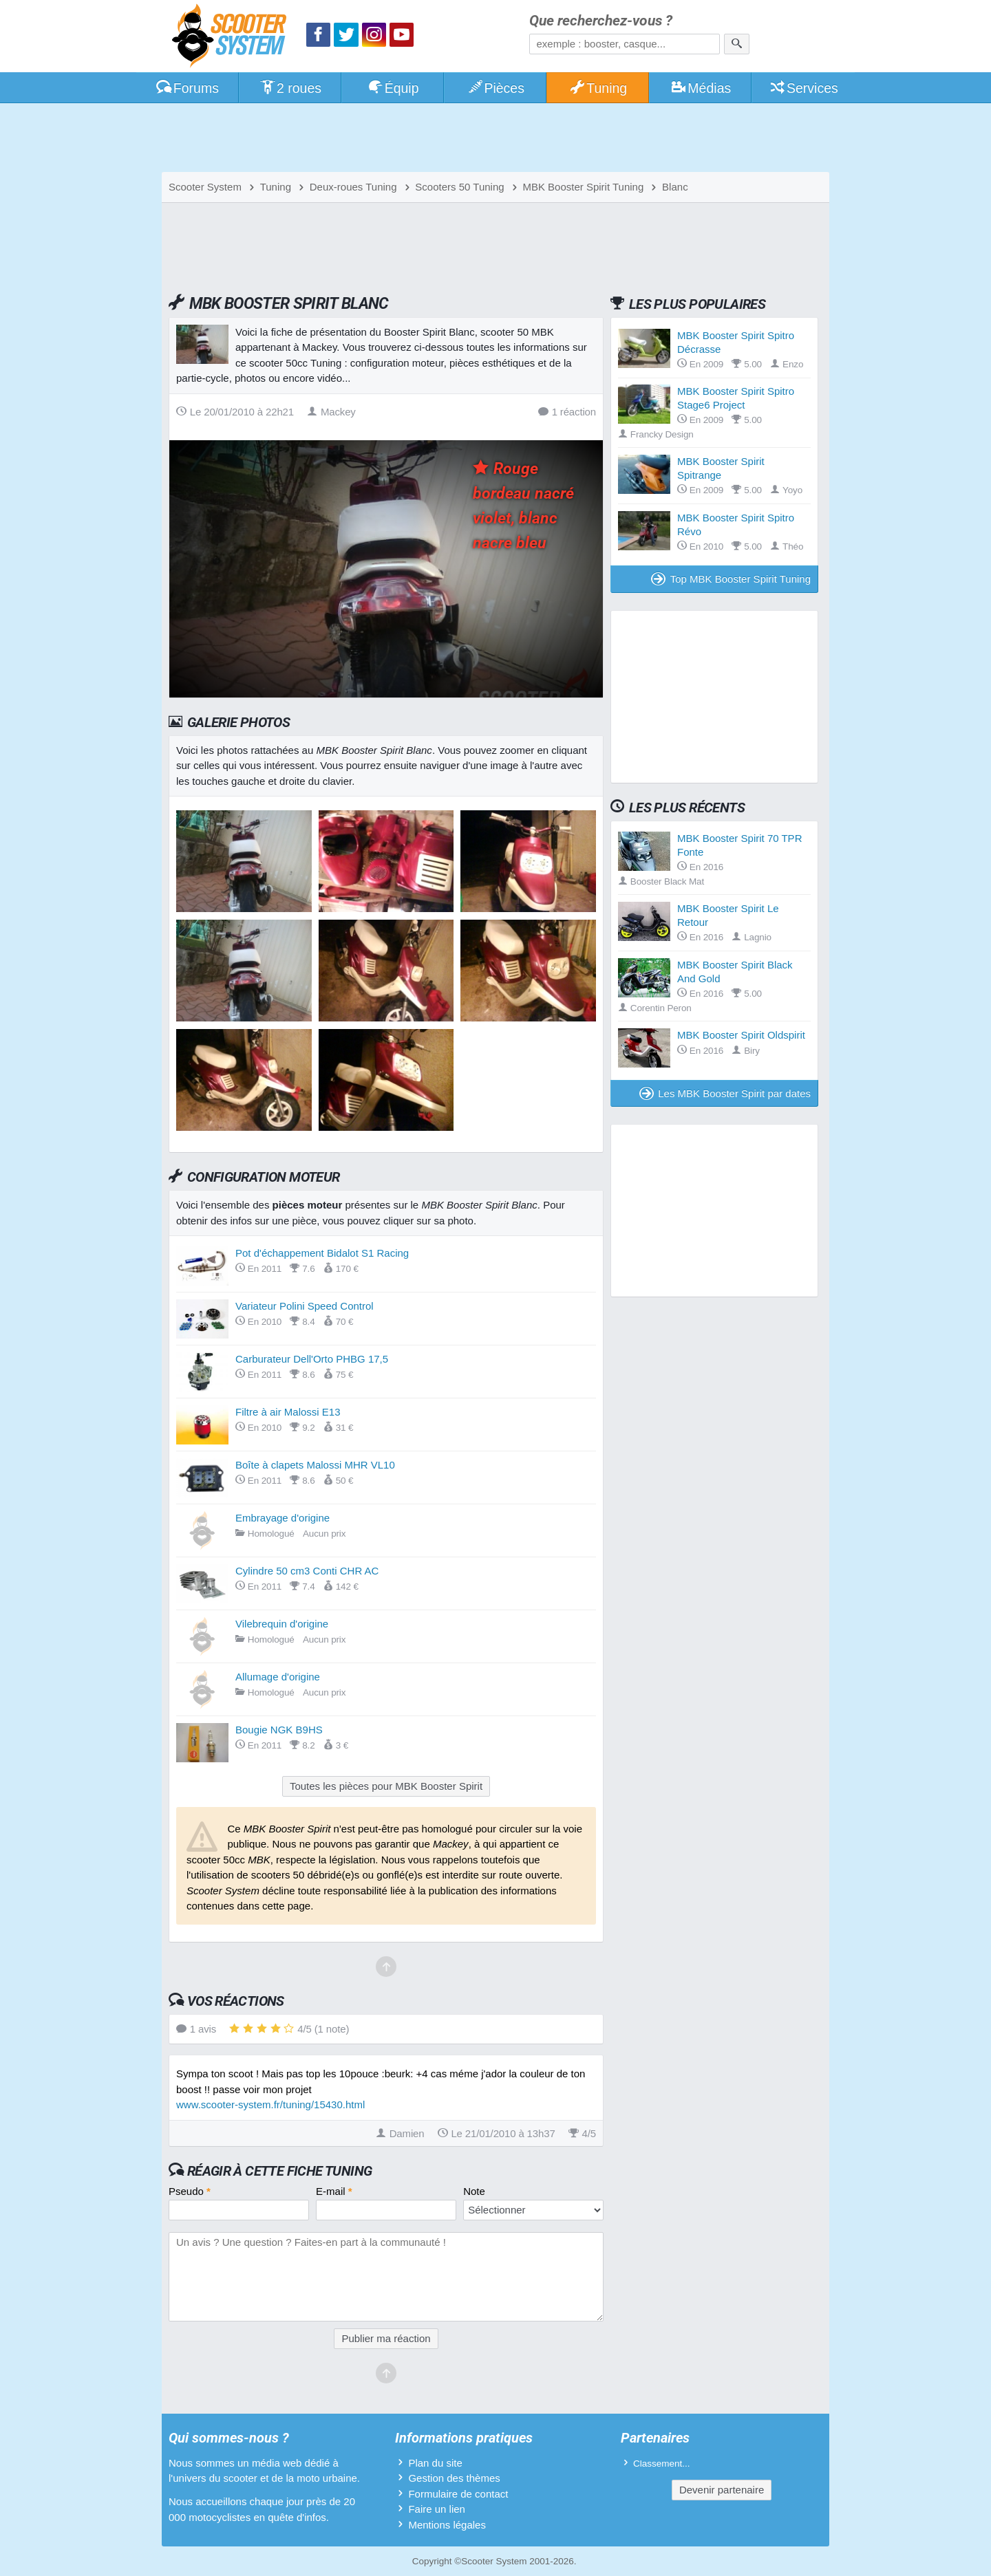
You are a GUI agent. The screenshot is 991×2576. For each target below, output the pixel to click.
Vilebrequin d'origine (281, 1624)
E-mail (334, 2191)
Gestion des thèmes (454, 2478)
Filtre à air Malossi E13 (288, 1412)
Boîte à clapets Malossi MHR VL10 (315, 1465)
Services (803, 88)
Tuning (598, 88)
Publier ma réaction (385, 2338)
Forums (187, 88)
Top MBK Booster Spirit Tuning (731, 579)
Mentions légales (447, 2525)
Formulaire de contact (458, 2494)
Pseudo (190, 2191)
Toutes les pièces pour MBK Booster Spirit (386, 1786)
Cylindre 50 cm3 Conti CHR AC (307, 1571)
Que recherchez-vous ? (600, 21)
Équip (393, 88)
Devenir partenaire (721, 2490)
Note (474, 2191)
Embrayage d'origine (282, 1518)
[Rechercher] (736, 44)
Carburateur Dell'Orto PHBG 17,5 (311, 1359)
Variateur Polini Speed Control (304, 1306)
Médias (701, 88)
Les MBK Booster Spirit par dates (725, 1093)
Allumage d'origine (277, 1676)
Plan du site (435, 2463)
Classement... (661, 2463)
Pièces (495, 88)
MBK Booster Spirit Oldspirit (741, 1035)
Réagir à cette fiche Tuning (279, 2171)
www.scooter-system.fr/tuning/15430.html (270, 2104)
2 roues (290, 88)
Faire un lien (436, 2509)
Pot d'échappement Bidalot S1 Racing (322, 1253)
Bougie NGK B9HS (279, 1729)
